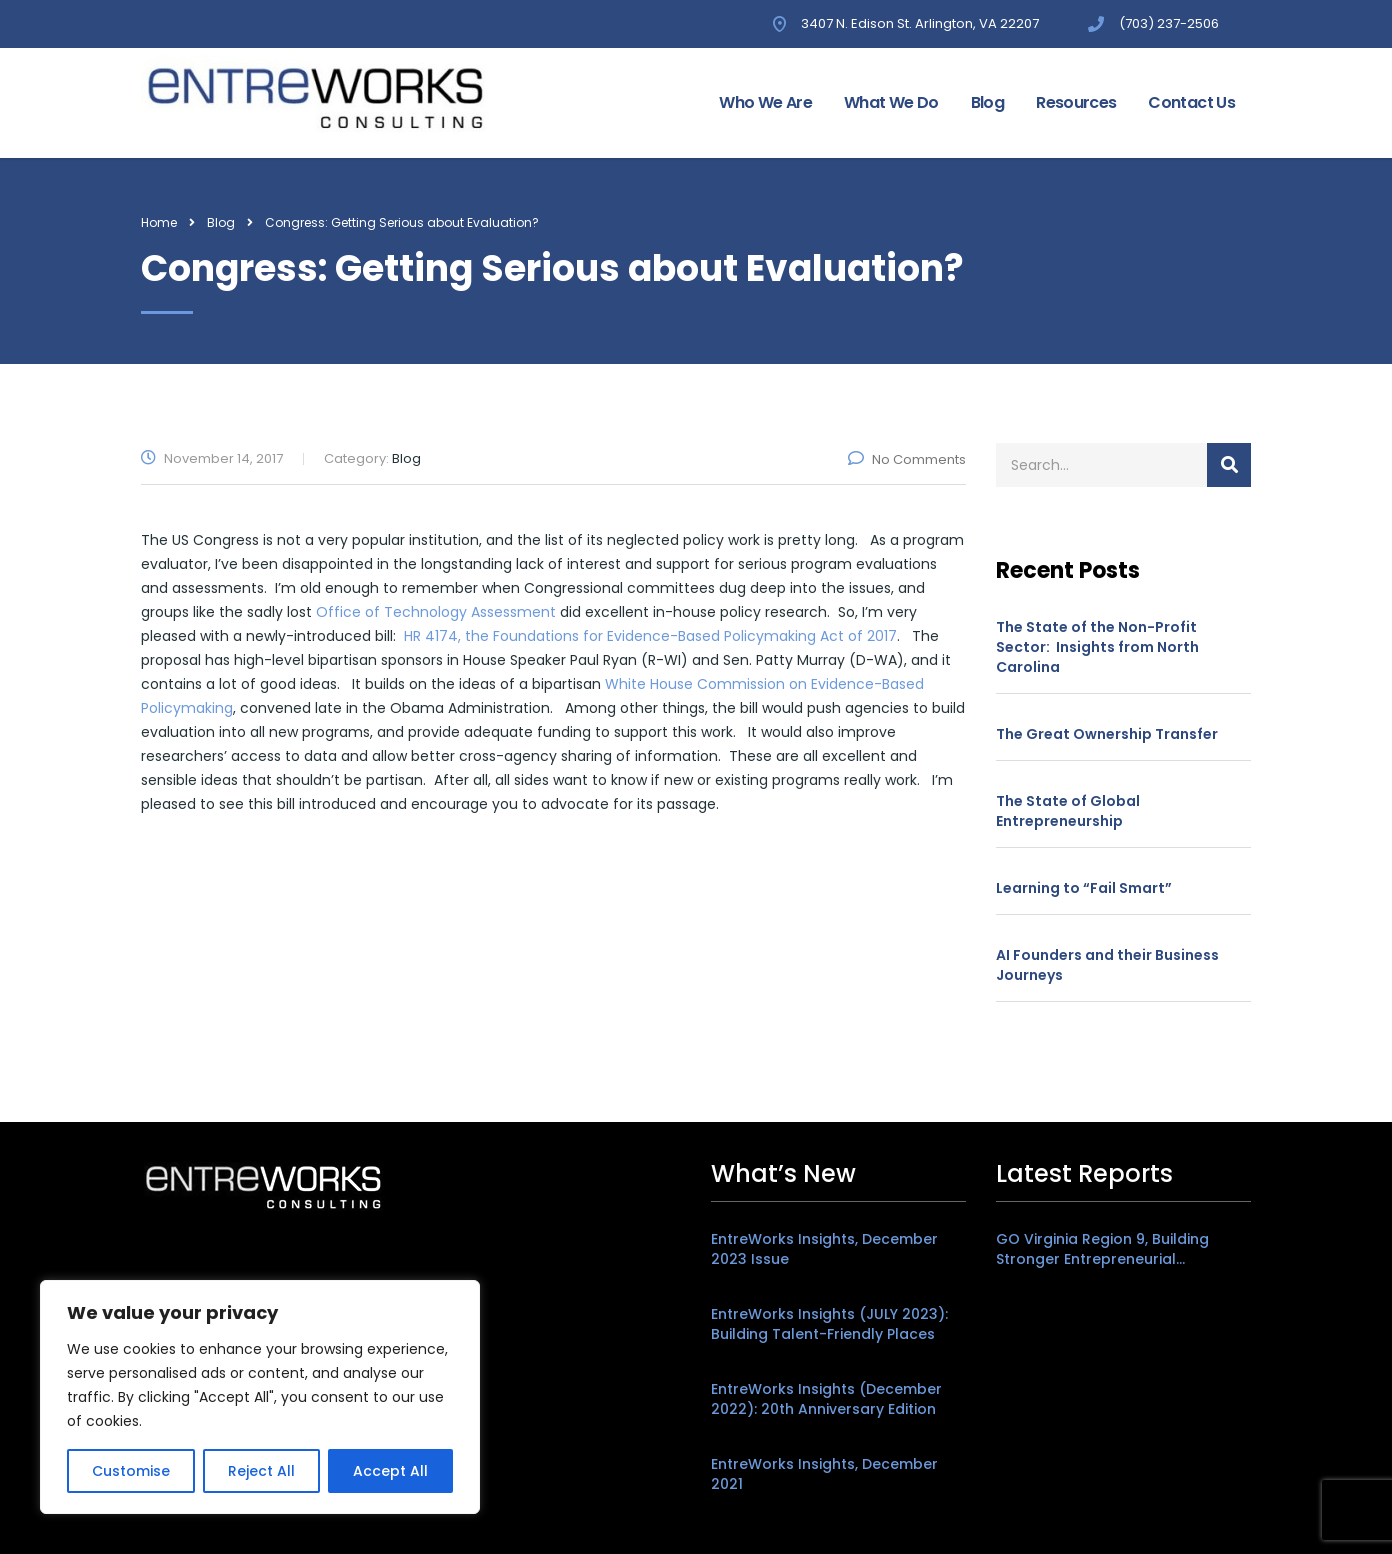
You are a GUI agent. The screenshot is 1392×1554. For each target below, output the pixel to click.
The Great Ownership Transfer (1107, 734)
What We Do (891, 102)
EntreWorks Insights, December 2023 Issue (824, 1249)
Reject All (261, 1471)
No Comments (907, 459)
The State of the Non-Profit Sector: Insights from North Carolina (1097, 647)
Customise (131, 1471)
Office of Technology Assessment (436, 612)
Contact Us (1191, 102)
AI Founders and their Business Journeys (1107, 965)
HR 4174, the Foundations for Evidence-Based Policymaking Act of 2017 (650, 636)
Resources (1076, 102)
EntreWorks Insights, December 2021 (824, 1474)
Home (159, 222)
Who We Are (765, 102)
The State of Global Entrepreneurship (1068, 811)
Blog (987, 102)
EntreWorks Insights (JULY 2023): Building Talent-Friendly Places (829, 1324)
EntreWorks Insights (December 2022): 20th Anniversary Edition (826, 1399)
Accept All (390, 1471)
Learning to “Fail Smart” (1084, 888)
